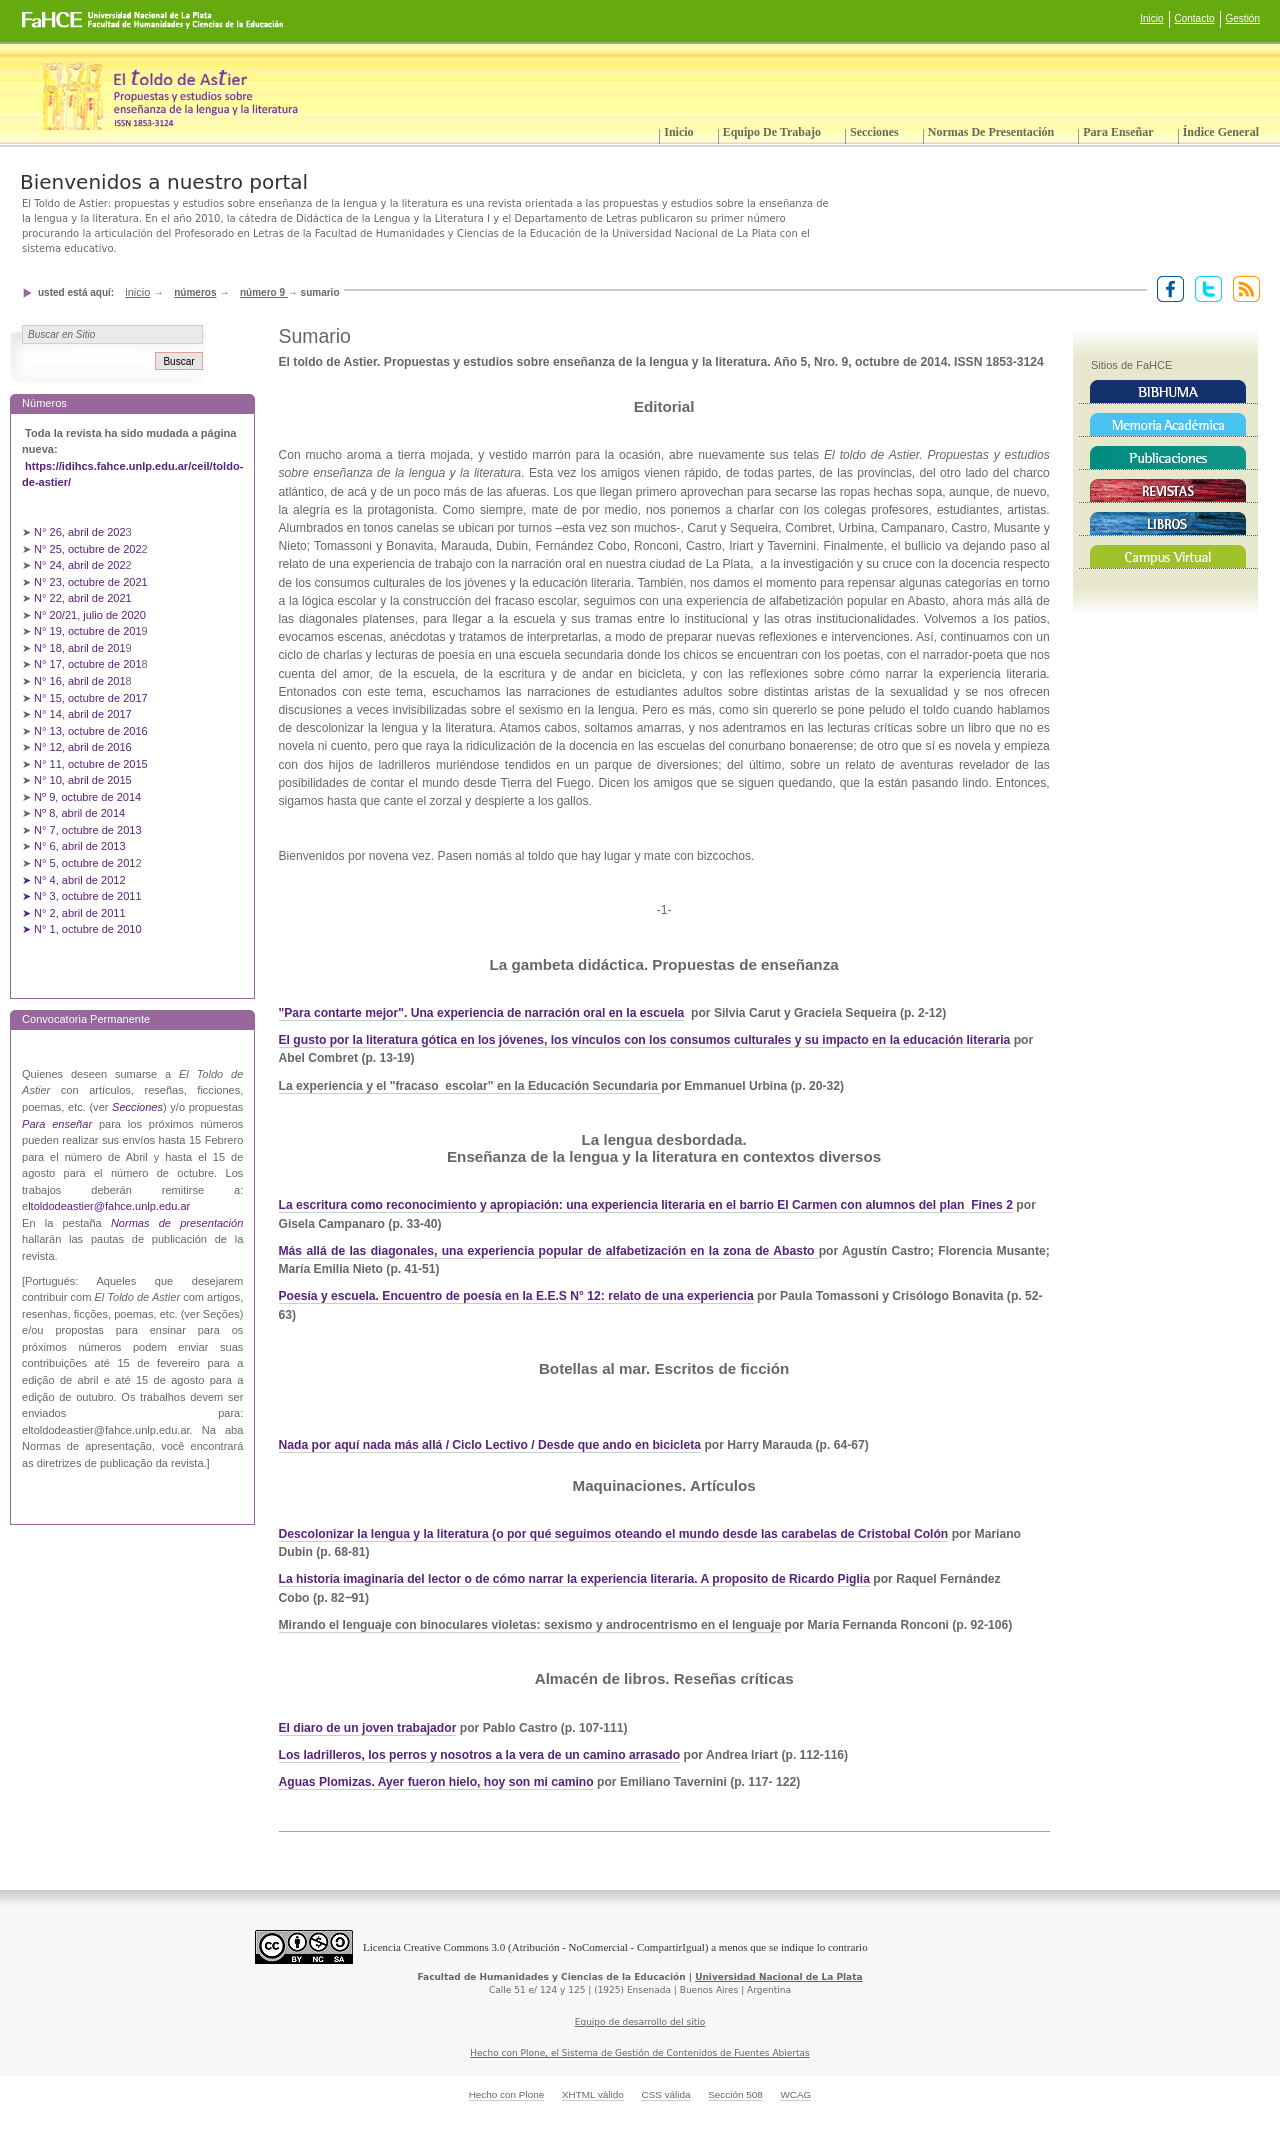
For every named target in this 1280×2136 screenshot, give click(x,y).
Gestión (1243, 18)
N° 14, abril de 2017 (84, 714)
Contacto (1195, 18)
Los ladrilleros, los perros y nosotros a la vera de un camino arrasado (480, 1755)
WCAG (795, 2094)
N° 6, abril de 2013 (80, 846)
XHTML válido (593, 2094)
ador (443, 1728)
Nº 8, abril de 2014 (79, 813)
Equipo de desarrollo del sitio (640, 2022)
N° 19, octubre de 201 (87, 631)
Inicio (1151, 18)
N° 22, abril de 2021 (83, 598)
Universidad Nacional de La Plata (778, 1977)
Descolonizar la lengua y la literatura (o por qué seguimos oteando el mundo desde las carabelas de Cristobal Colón (614, 1534)
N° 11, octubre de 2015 (91, 764)
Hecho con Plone (507, 2094)
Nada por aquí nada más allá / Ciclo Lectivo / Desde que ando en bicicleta (490, 1445)
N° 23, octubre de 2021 (91, 582)
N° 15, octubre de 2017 (91, 698)
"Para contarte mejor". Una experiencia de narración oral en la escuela (482, 1013)
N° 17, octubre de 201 (87, 664)
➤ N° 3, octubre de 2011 (82, 896)
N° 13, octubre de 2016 (92, 731)
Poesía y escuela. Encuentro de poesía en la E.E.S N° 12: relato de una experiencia (516, 1296)
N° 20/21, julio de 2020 (91, 615)
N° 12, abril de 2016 (84, 747)
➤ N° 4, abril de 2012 (74, 880)
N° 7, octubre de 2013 (87, 830)
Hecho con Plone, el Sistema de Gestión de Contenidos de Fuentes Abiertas (640, 2053)
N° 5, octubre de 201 (84, 863)
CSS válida (665, 2094)
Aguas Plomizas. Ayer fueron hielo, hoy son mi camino (436, 1782)
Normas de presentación (991, 132)
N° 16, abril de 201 (80, 681)
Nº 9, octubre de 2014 (87, 797)
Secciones (874, 132)
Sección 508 (735, 2094)
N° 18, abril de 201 (80, 648)
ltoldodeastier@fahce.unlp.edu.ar (109, 1206)
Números (195, 292)
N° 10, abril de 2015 (83, 780)
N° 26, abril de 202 (80, 532)
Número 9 (264, 292)
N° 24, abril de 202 (80, 565)
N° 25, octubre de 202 (87, 549)
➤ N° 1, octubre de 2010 (82, 929)
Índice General (1221, 132)
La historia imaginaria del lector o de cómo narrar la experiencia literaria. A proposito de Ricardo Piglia (574, 1579)
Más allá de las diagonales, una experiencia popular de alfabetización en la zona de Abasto (549, 1251)
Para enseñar (1118, 132)
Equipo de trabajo (772, 132)
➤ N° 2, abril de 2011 (74, 913)
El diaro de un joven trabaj (355, 1728)
